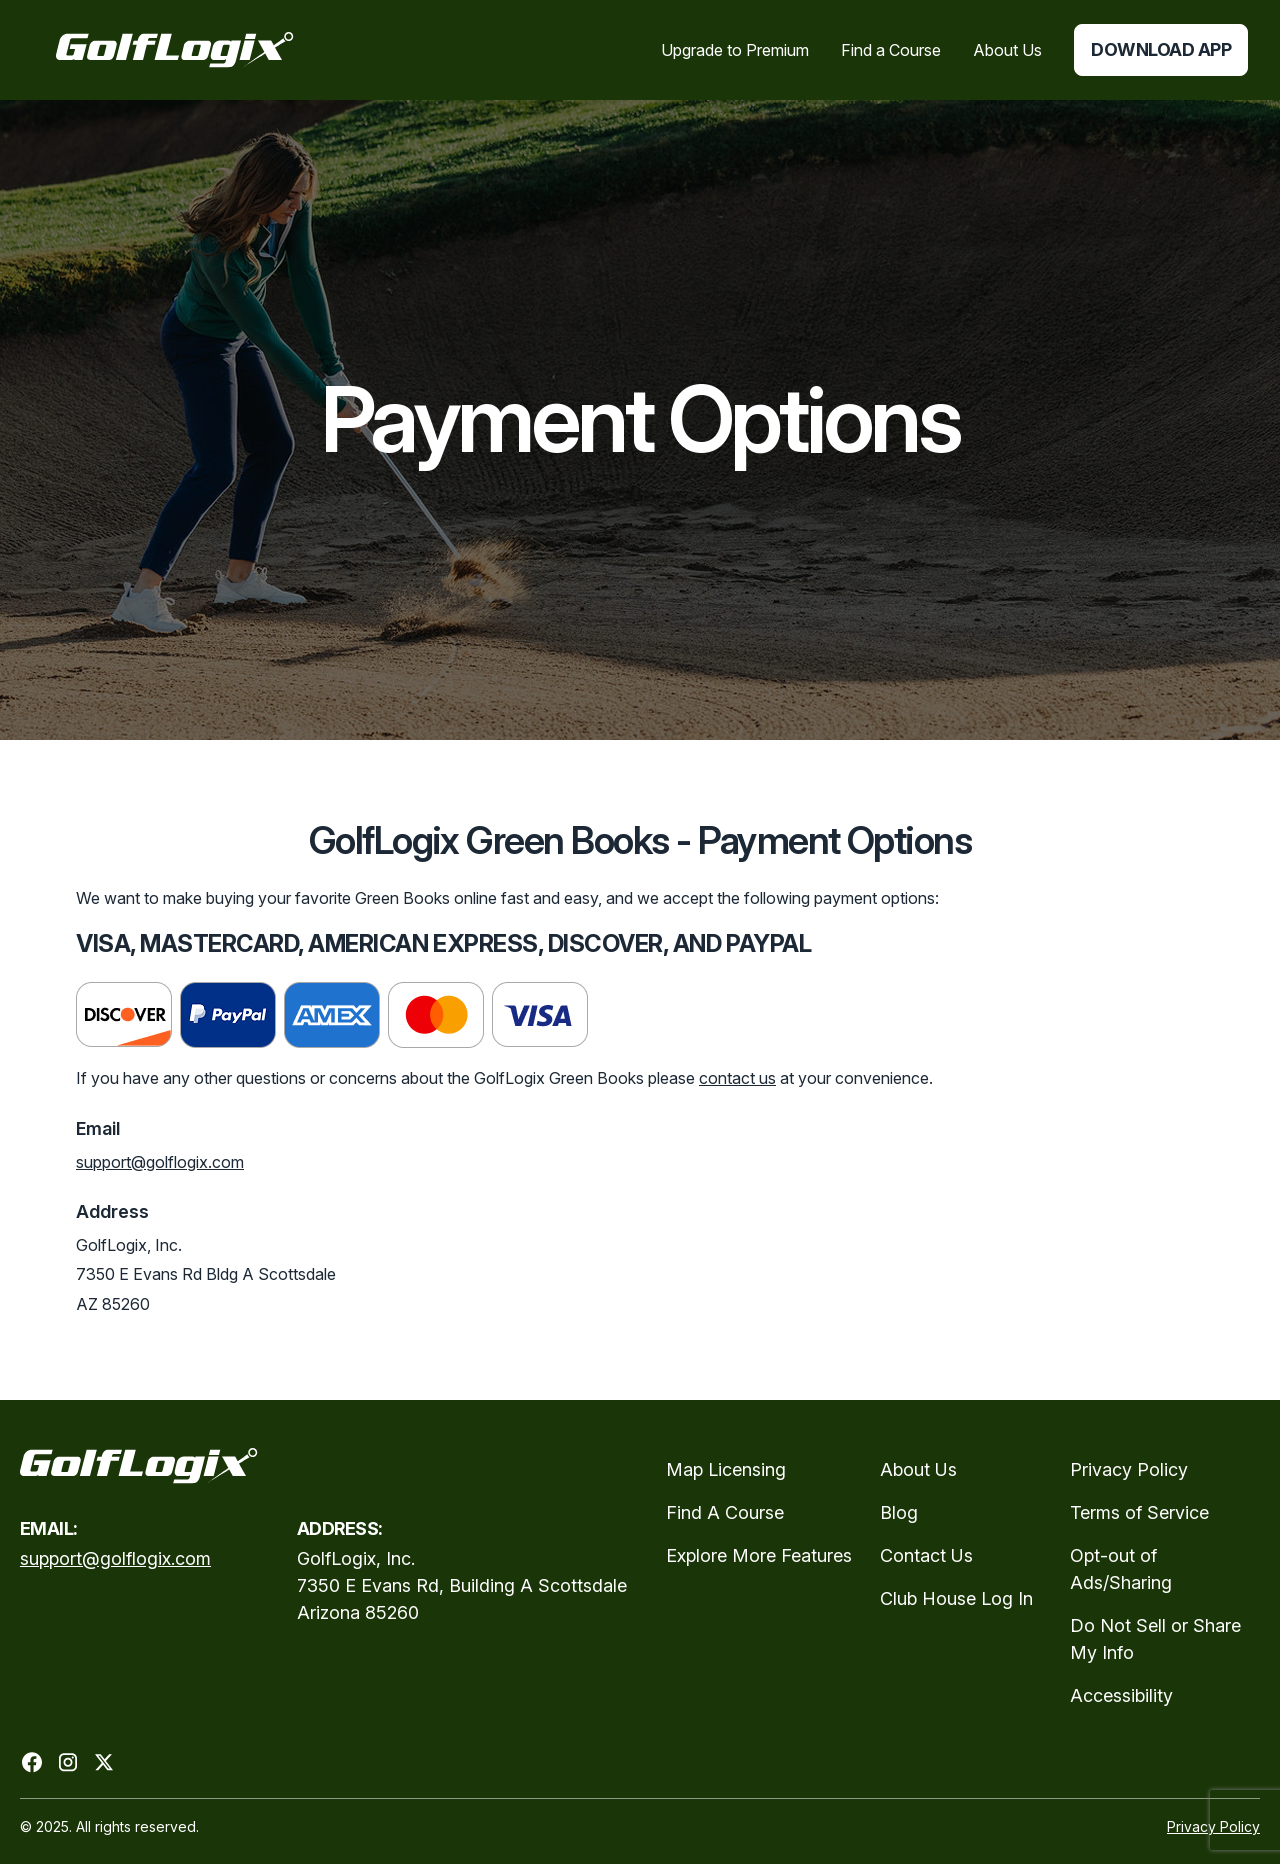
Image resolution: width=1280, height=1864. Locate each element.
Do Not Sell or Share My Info (1155, 1639)
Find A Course (725, 1512)
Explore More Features (759, 1555)
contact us (737, 1078)
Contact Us (926, 1555)
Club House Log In (956, 1598)
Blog (899, 1512)
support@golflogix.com (160, 1162)
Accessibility (1121, 1695)
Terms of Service (1139, 1512)
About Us (918, 1469)
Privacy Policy (1129, 1469)
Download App (1161, 49)
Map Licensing (726, 1469)
